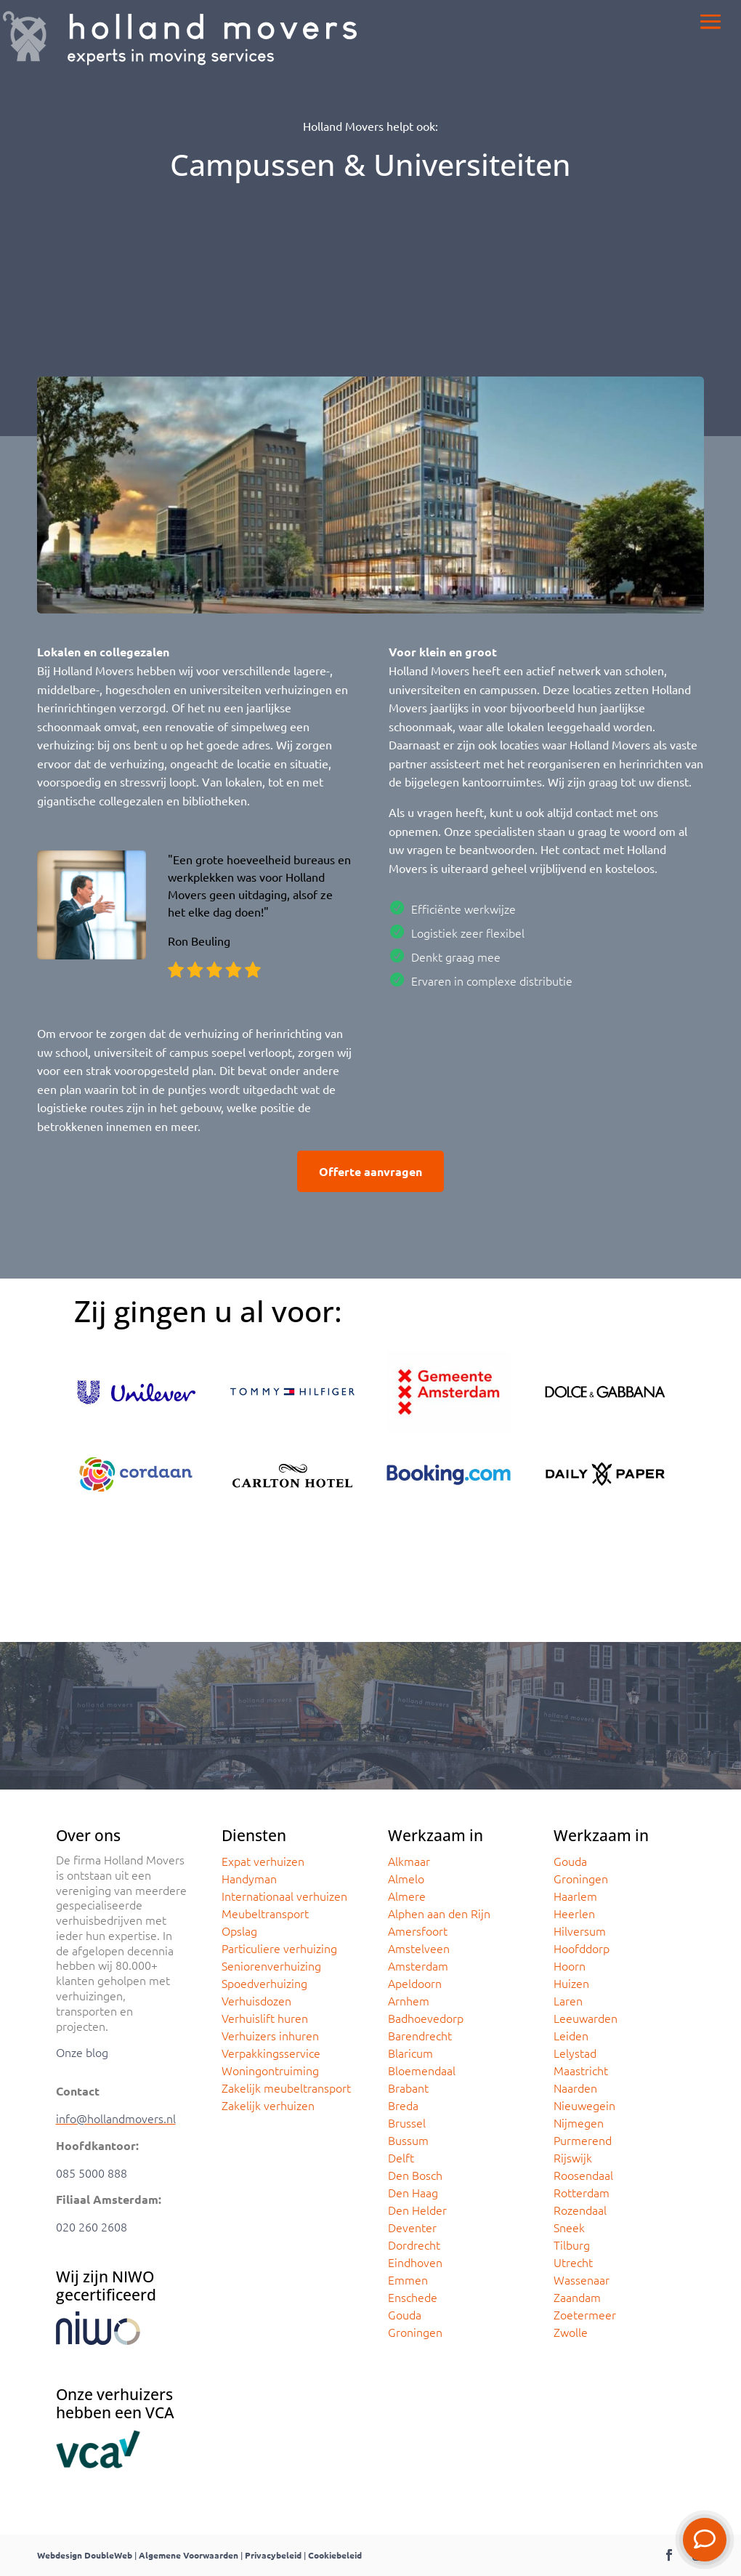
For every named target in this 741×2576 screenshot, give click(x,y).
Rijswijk (573, 2157)
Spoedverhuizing (264, 1983)
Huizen (571, 1983)
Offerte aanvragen (370, 1171)
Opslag (239, 1931)
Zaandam (577, 2297)
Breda (403, 2105)
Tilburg (572, 2245)
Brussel (407, 2122)
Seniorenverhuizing (271, 1965)
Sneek (569, 2227)
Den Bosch (415, 2175)
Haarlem (575, 1896)
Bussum (408, 2140)
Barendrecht (420, 2035)
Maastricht (581, 2070)
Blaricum (410, 2053)
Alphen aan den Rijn (439, 1913)
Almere (407, 1896)
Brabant (408, 2088)
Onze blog (82, 2052)
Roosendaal (583, 2175)
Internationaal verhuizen (284, 1896)
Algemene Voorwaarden (188, 2555)
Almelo (406, 1878)
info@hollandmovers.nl (116, 2118)
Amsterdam (418, 1965)
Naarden (575, 2088)
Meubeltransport (265, 1913)
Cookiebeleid (335, 2555)
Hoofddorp (582, 1948)
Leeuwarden (586, 2018)
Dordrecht (414, 2245)
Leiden (571, 2035)
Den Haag (413, 2192)
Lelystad (575, 2053)
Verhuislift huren (265, 2018)
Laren (568, 2000)
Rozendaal (580, 2210)
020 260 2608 (91, 2226)
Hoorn (570, 1965)
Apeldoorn (415, 1983)
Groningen (415, 2332)
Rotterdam (582, 2192)
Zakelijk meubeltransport (286, 2088)
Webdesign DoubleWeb (84, 2555)
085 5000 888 (91, 2173)
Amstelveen (419, 1948)
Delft (401, 2157)
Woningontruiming (270, 2070)
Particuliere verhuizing (279, 1948)
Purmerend (583, 2140)
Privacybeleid (273, 2555)
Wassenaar (582, 2279)
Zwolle (571, 2332)
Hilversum (580, 1931)
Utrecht (573, 2262)
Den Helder (417, 2210)
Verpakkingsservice (271, 2053)
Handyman (249, 1878)
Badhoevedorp (425, 2018)
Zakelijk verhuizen (268, 2105)
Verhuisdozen (256, 2000)
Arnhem (408, 2000)
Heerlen (574, 1913)
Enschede (412, 2297)
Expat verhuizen (263, 1861)
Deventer (412, 2227)
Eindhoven (415, 2262)
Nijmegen (579, 2122)
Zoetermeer (585, 2314)
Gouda (404, 2314)
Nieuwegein (584, 2105)
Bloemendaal (421, 2070)
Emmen (408, 2279)
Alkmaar (409, 1861)
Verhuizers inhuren (270, 2035)
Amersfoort (418, 1931)
